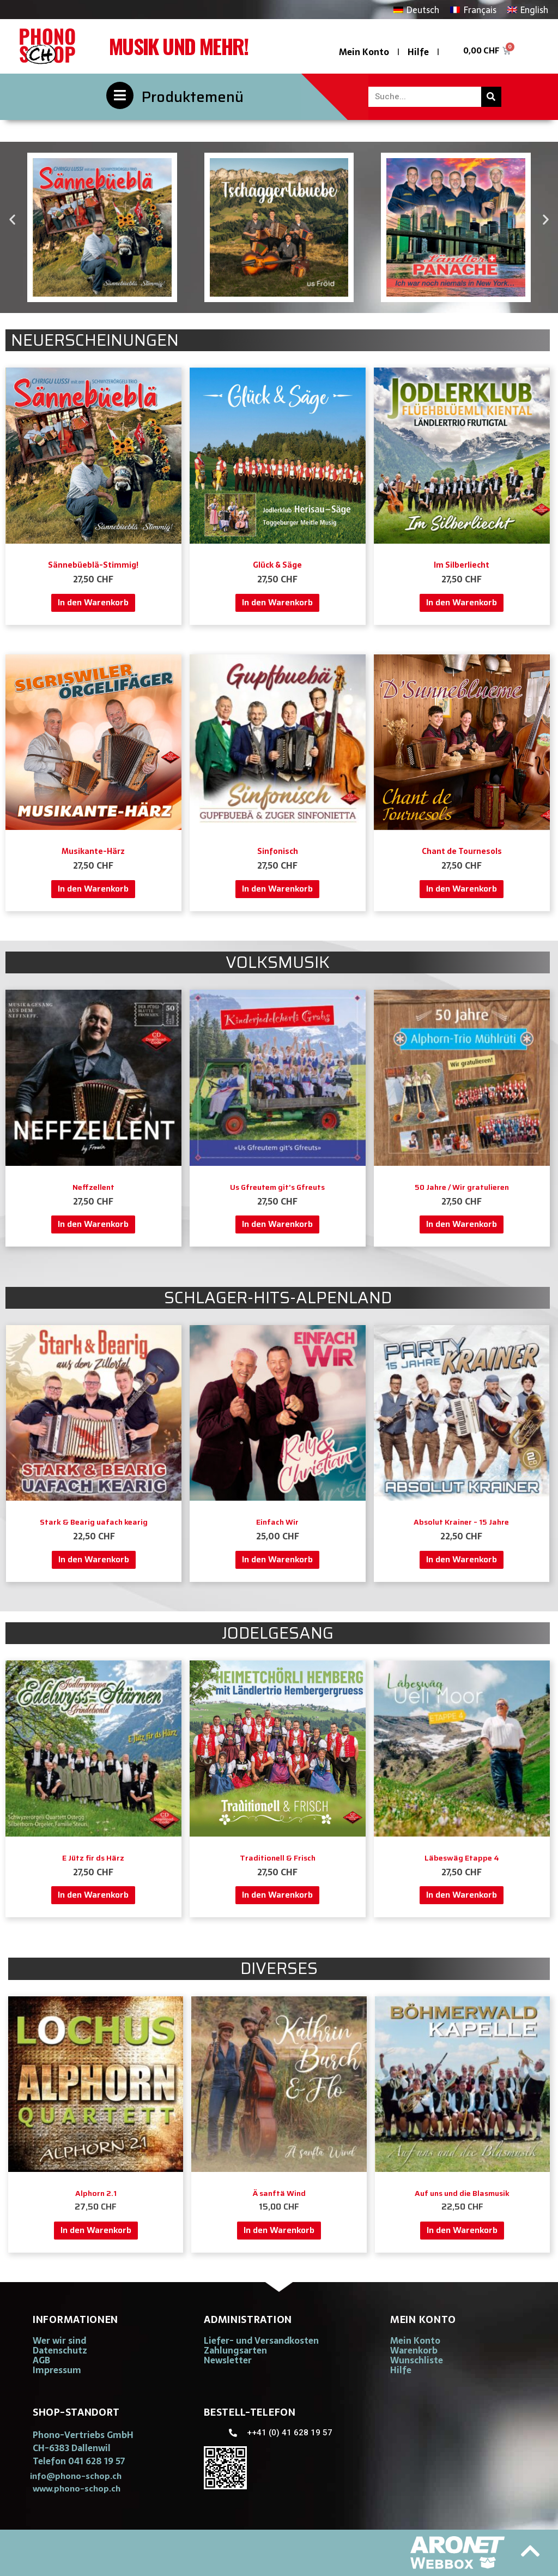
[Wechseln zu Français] (473, 9)
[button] (12, 219)
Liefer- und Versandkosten (261, 2340)
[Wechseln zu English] (528, 9)
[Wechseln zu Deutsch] (416, 9)
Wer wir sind (59, 2340)
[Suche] (491, 97)
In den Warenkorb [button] (93, 602)
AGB (41, 2360)
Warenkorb (414, 2350)
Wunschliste (416, 2360)
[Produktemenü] (120, 95)
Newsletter (228, 2360)
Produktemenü (193, 97)
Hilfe (418, 52)
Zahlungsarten (235, 2350)
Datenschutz (60, 2350)
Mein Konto (364, 52)
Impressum (57, 2370)
